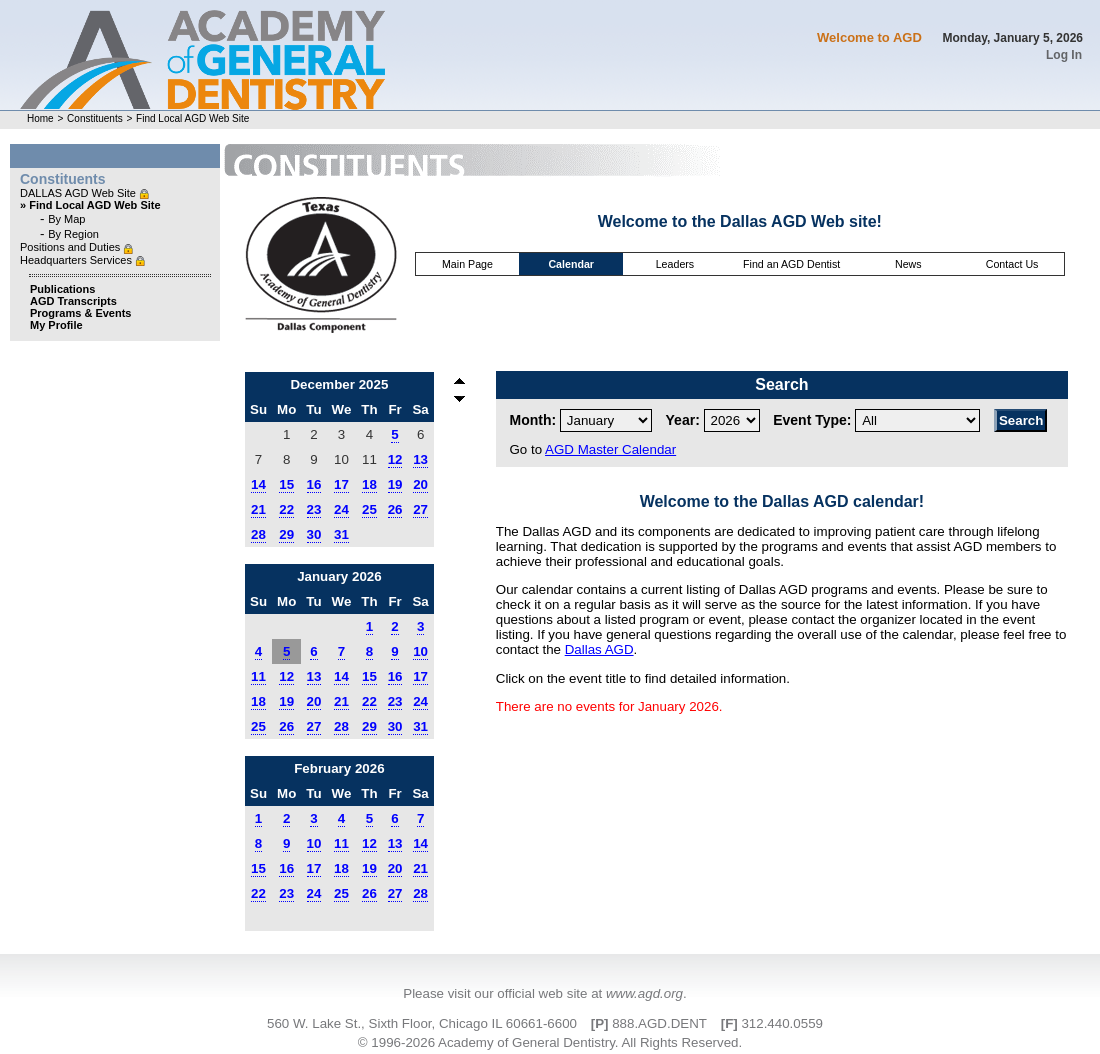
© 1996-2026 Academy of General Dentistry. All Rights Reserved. (550, 1042)
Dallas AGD (599, 649)
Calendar (571, 264)
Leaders (675, 264)
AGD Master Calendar (610, 449)
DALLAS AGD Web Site (79, 193)
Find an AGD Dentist (791, 264)
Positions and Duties (71, 247)
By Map (66, 219)
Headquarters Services (77, 260)
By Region (73, 234)
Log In (1064, 55)
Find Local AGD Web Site (192, 118)
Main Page (467, 264)
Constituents (95, 118)
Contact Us (1012, 264)
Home (40, 118)
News (908, 264)
